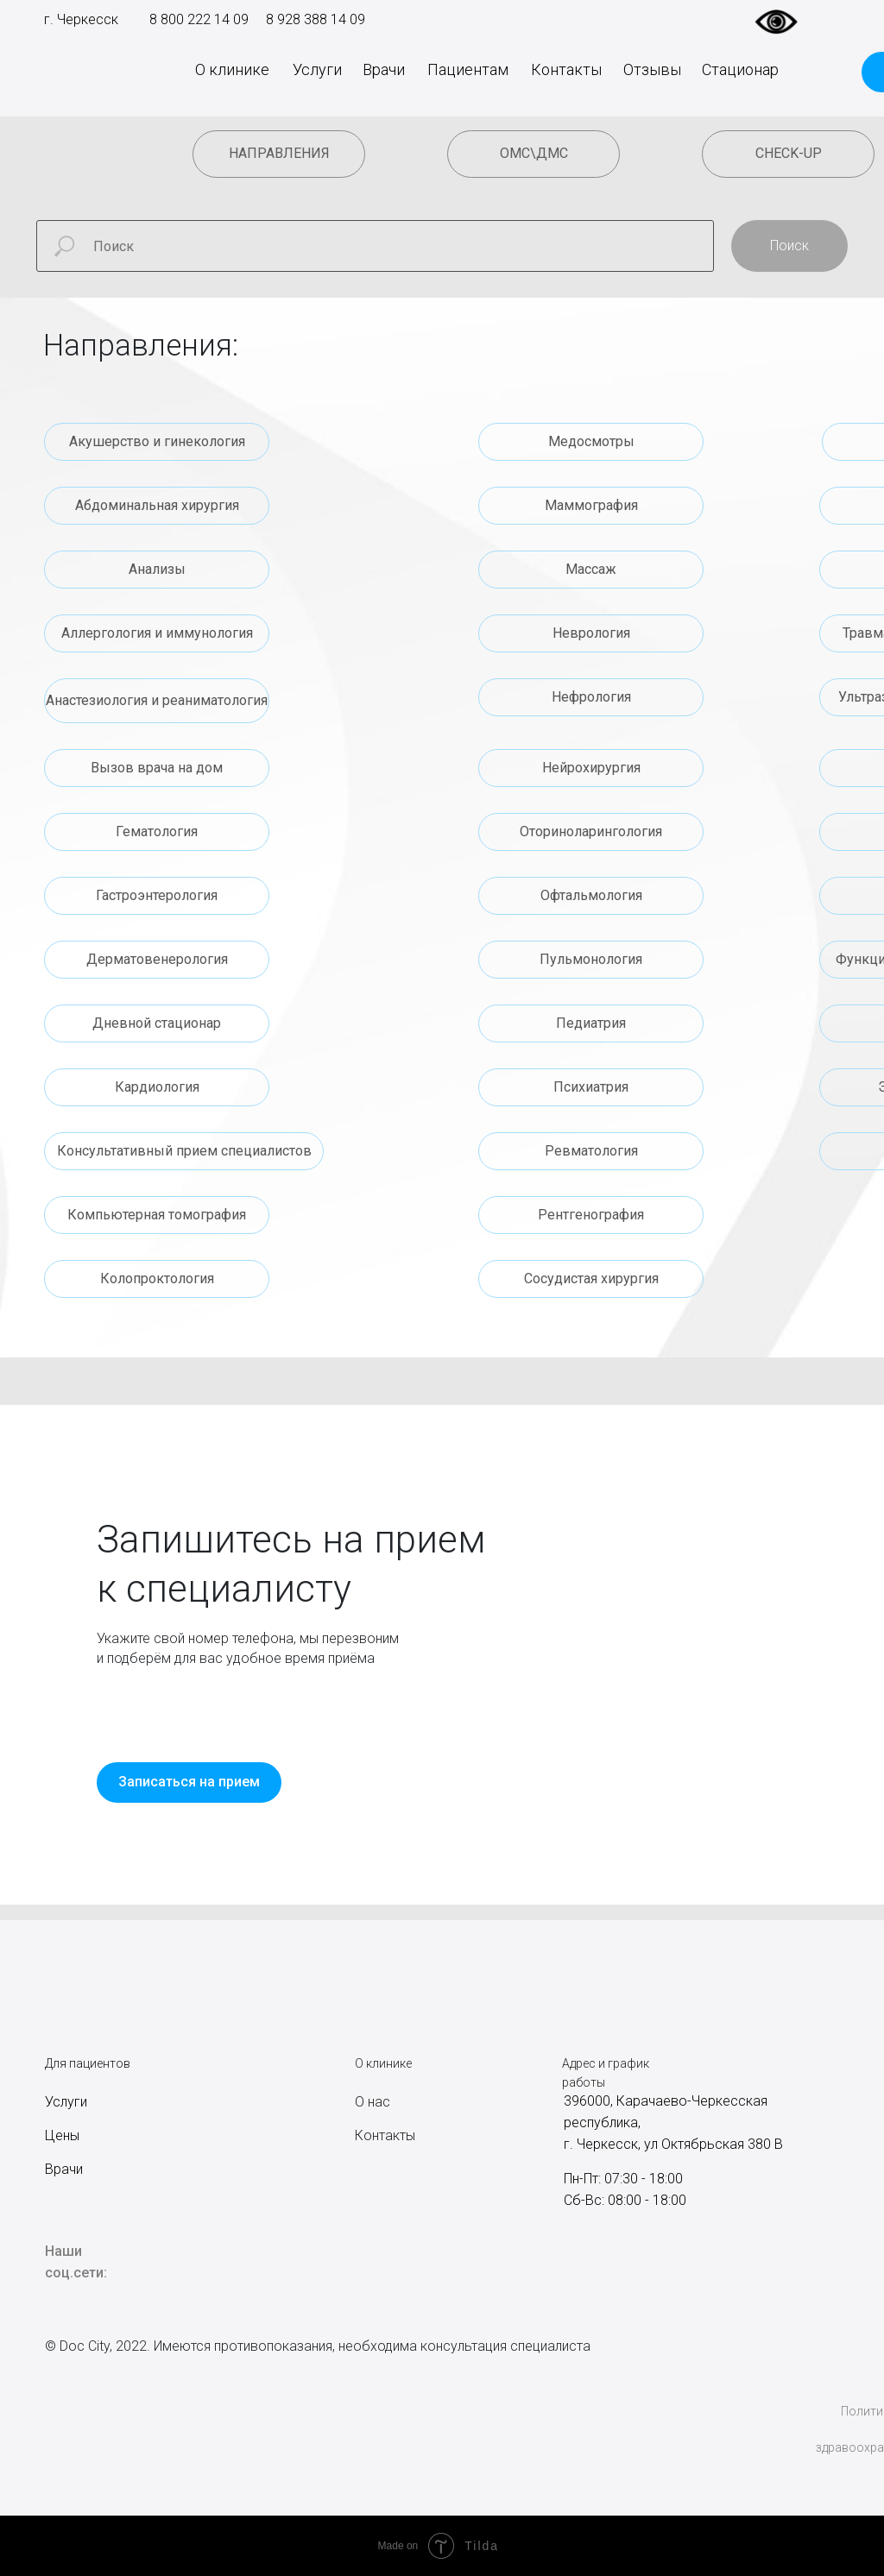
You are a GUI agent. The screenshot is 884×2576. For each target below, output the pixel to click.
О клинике (232, 69)
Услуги (317, 69)
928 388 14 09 (319, 19)
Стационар (740, 69)
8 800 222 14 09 (199, 19)
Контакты (566, 69)
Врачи (384, 69)
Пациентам (467, 69)
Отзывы (652, 69)
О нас (372, 2102)
